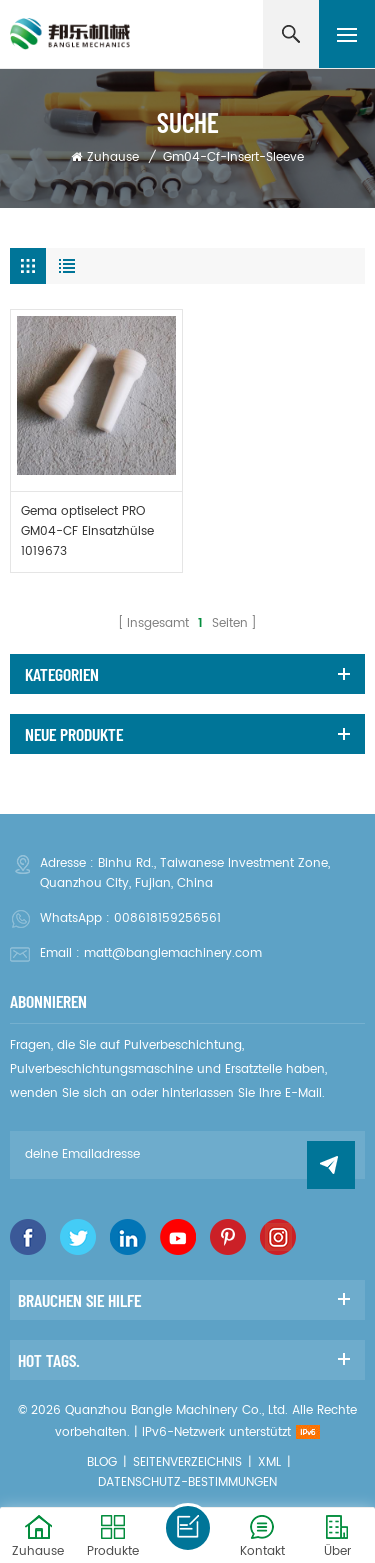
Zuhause (105, 157)
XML (269, 1462)
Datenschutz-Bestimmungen (187, 1482)
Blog (102, 1462)
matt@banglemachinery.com (173, 953)
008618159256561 (167, 918)
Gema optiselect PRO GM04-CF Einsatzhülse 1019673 (87, 531)
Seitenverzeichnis (187, 1462)
